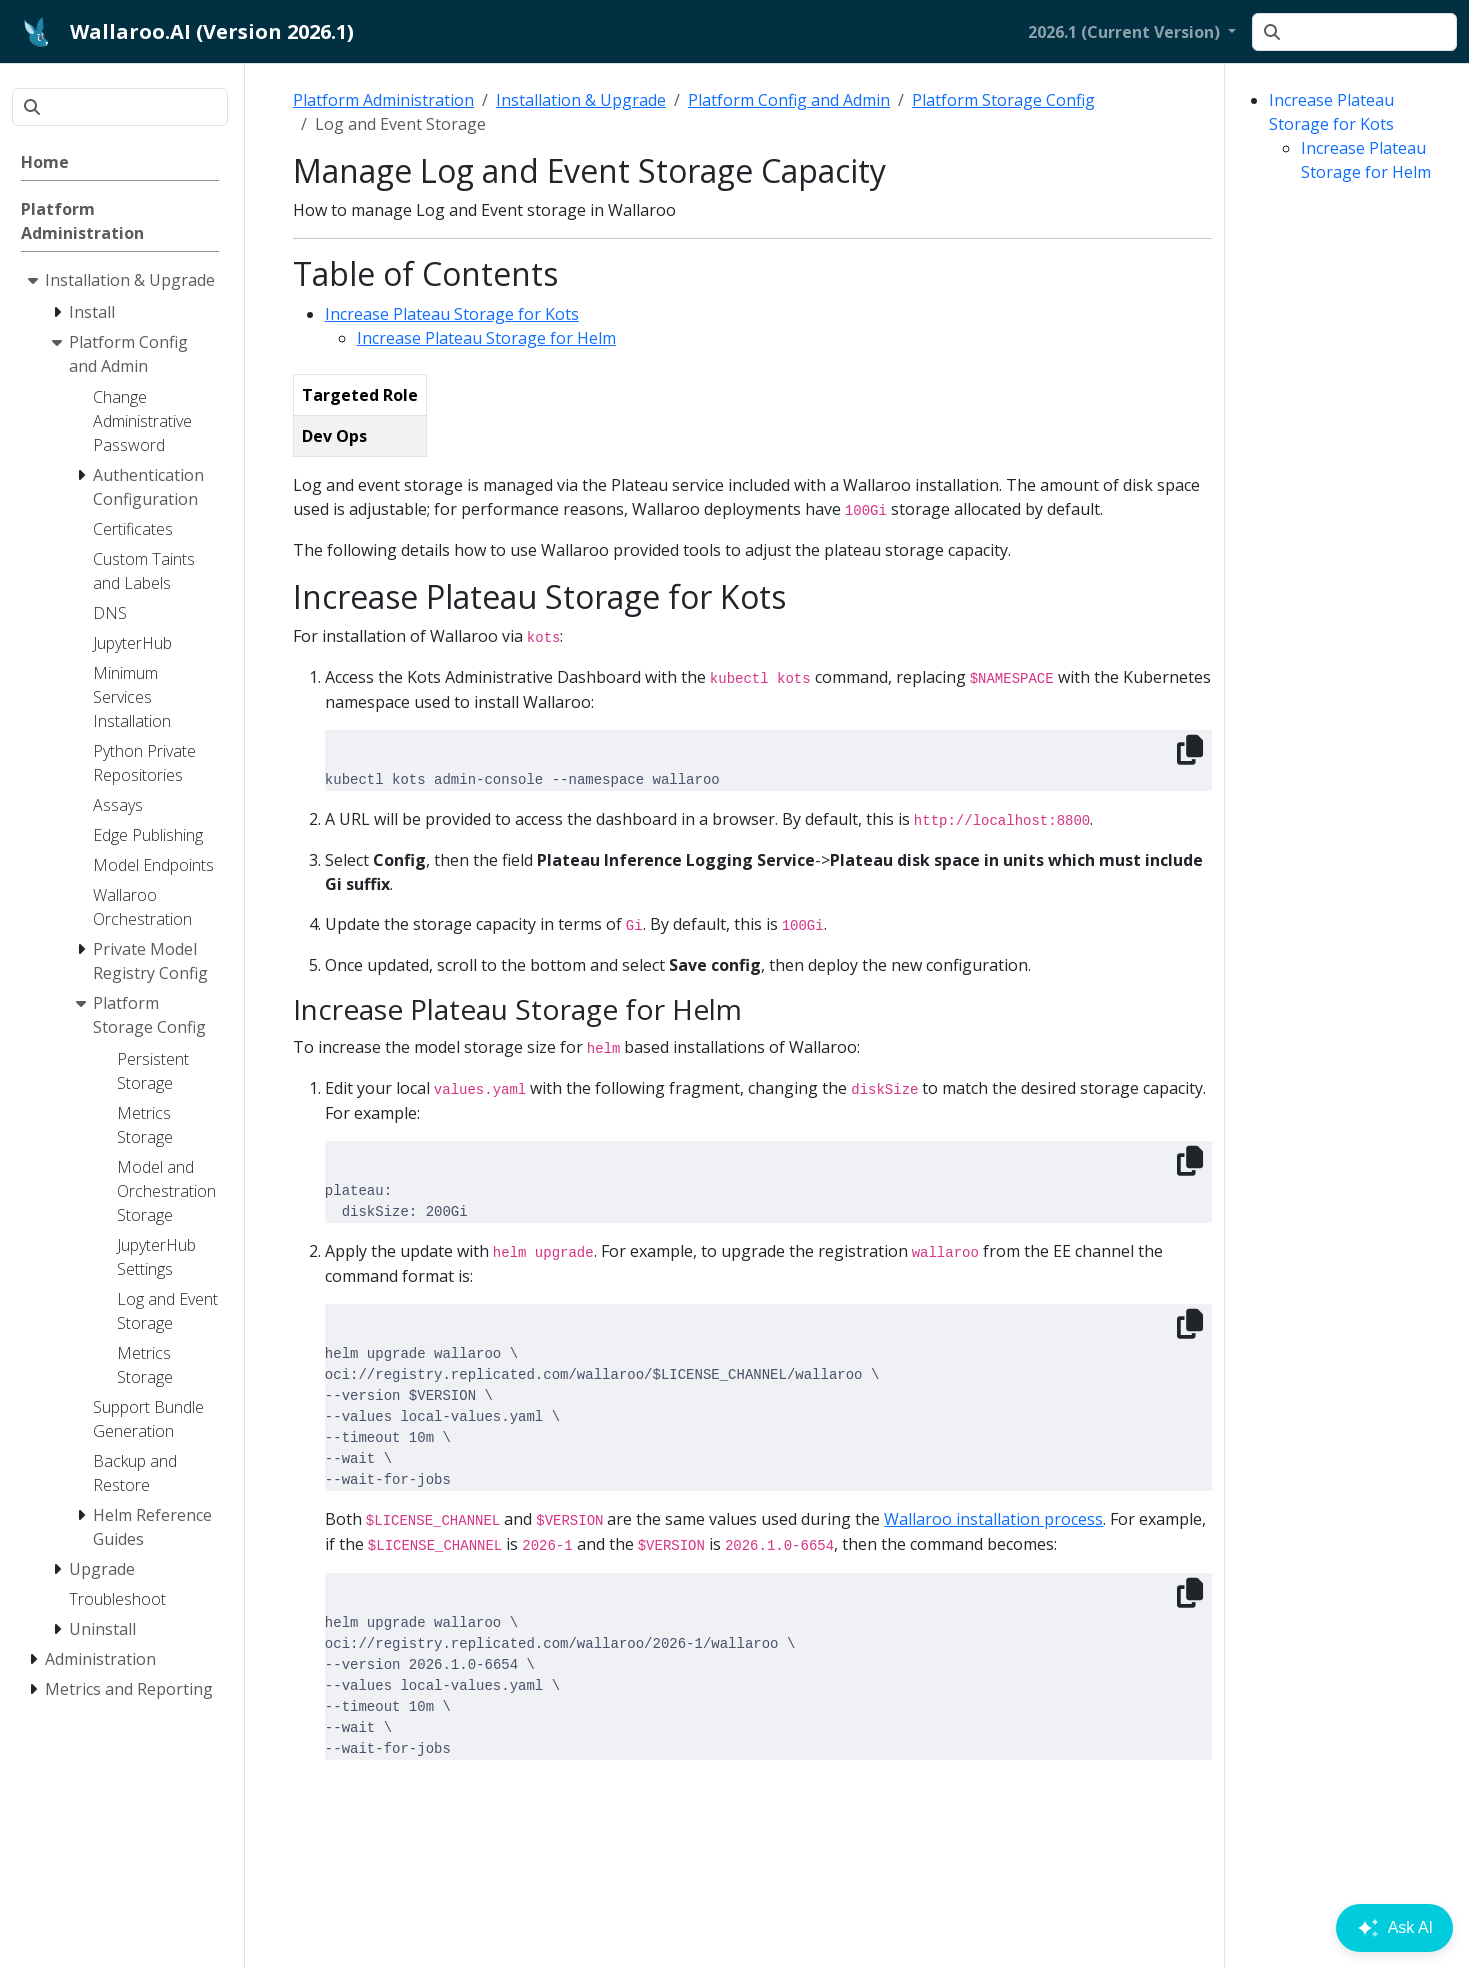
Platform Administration (383, 100)
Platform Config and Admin (789, 100)
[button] (1132, 32)
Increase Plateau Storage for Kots (452, 314)
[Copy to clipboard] (1190, 750)
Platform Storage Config (1003, 100)
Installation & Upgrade (581, 100)
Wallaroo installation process (993, 1519)
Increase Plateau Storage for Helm (486, 338)
